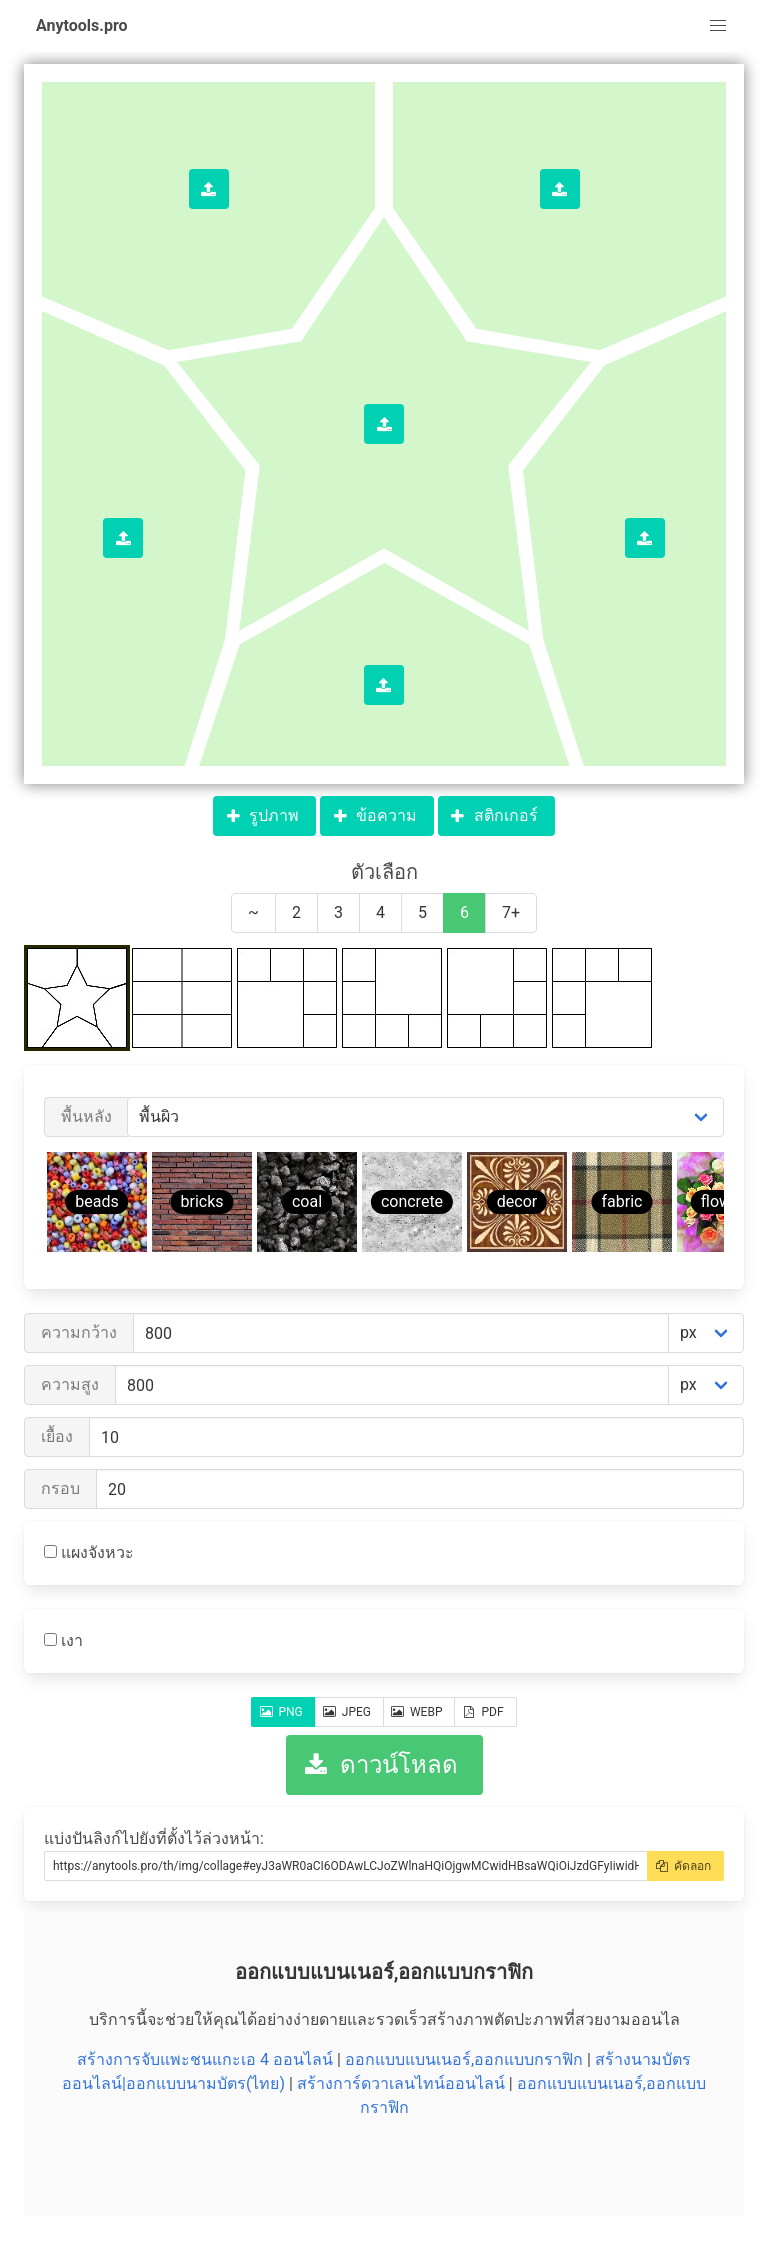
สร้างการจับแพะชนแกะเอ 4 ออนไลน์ (205, 2059)
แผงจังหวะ (89, 1552)
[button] (718, 26)
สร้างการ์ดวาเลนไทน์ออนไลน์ (401, 2083)
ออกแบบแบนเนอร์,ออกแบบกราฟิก (464, 2059)
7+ (511, 912)
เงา (63, 1640)
